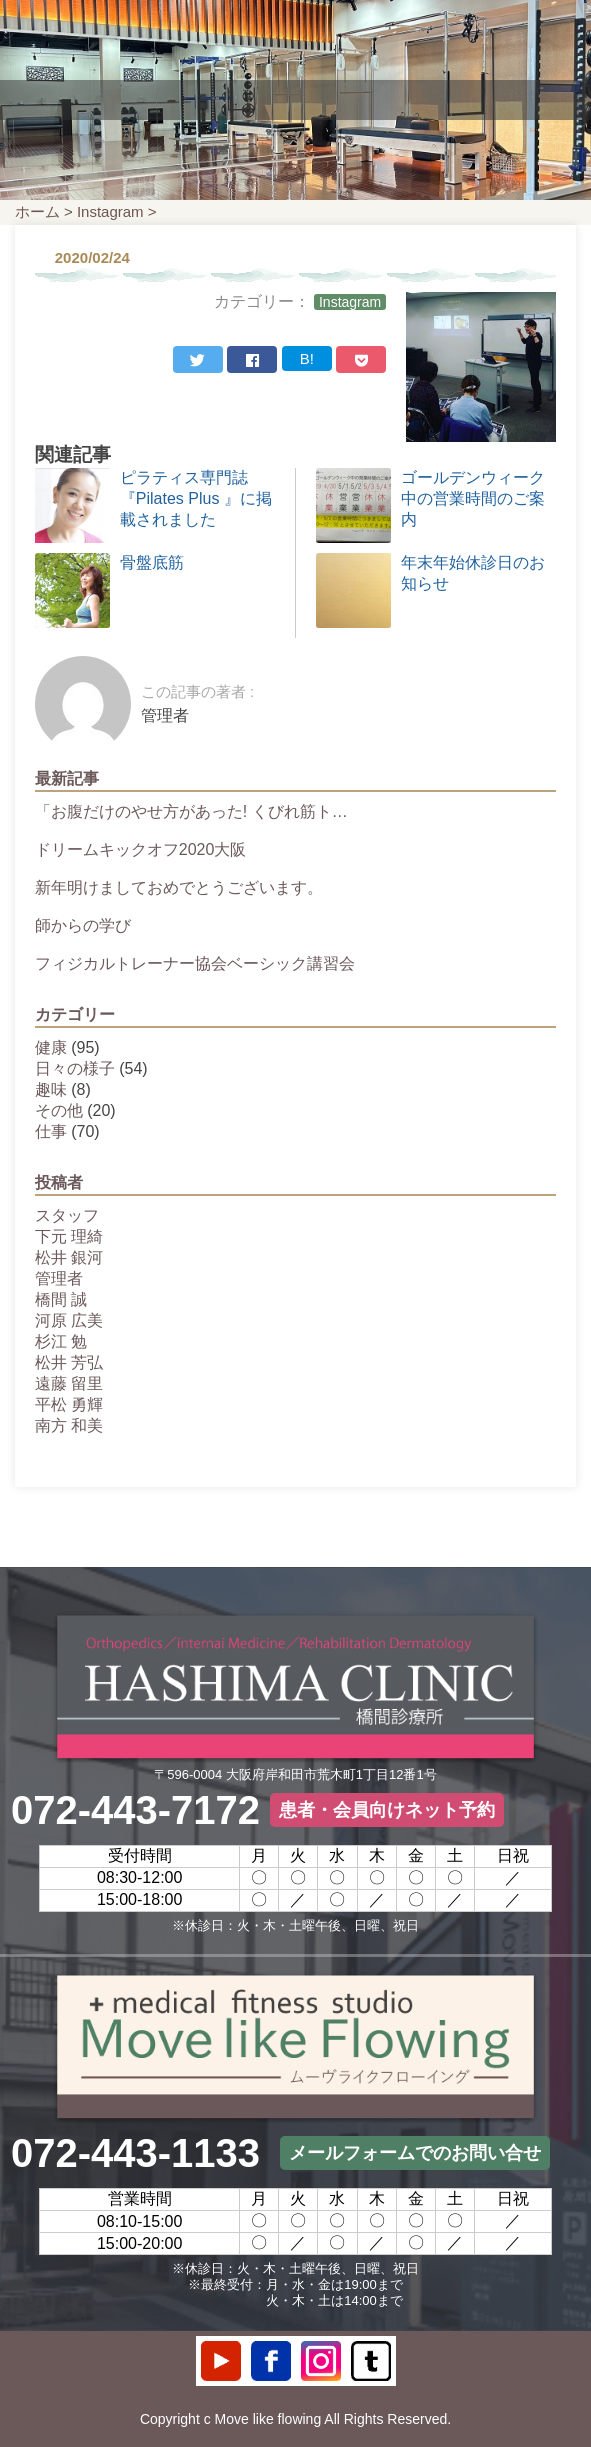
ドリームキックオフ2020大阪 (141, 849)
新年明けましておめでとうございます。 (179, 887)
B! (307, 358)
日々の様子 (75, 1068)
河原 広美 (69, 1320)
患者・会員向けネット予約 (387, 1810)
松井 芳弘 (69, 1362)
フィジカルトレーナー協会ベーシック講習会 (195, 963)
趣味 (51, 1089)
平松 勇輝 (69, 1404)
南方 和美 (69, 1425)
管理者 (59, 1278)
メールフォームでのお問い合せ (415, 2153)
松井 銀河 (69, 1257)
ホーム (37, 211)
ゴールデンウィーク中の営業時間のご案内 (473, 498)
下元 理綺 (69, 1236)
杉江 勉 (61, 1341)
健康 (51, 1047)
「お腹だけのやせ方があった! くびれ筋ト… (191, 811)
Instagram (110, 211)
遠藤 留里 (69, 1383)
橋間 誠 (61, 1299)
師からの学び (83, 925)
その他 (59, 1110)
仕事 (51, 1131)
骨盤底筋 (152, 562)
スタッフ (67, 1215)
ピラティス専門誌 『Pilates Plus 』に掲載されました (196, 498)
